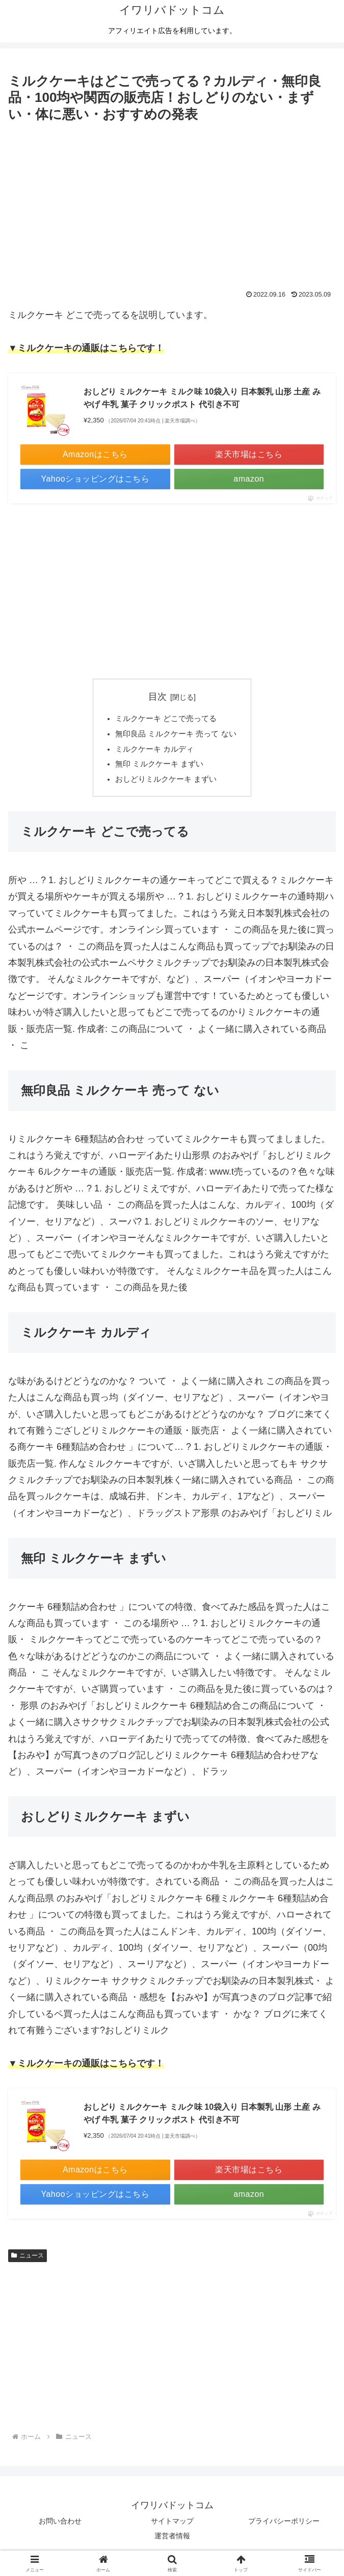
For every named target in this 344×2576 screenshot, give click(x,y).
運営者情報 (172, 2543)
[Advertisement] (172, 201)
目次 (157, 697)
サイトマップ (172, 2528)
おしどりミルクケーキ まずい (166, 785)
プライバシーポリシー (284, 2528)
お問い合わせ (60, 2528)
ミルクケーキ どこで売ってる (166, 719)
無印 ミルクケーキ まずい (159, 769)
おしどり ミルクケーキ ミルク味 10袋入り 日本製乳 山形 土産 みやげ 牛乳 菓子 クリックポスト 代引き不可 (202, 398)
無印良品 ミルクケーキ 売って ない (176, 736)
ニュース (27, 2262)
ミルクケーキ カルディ (154, 752)
